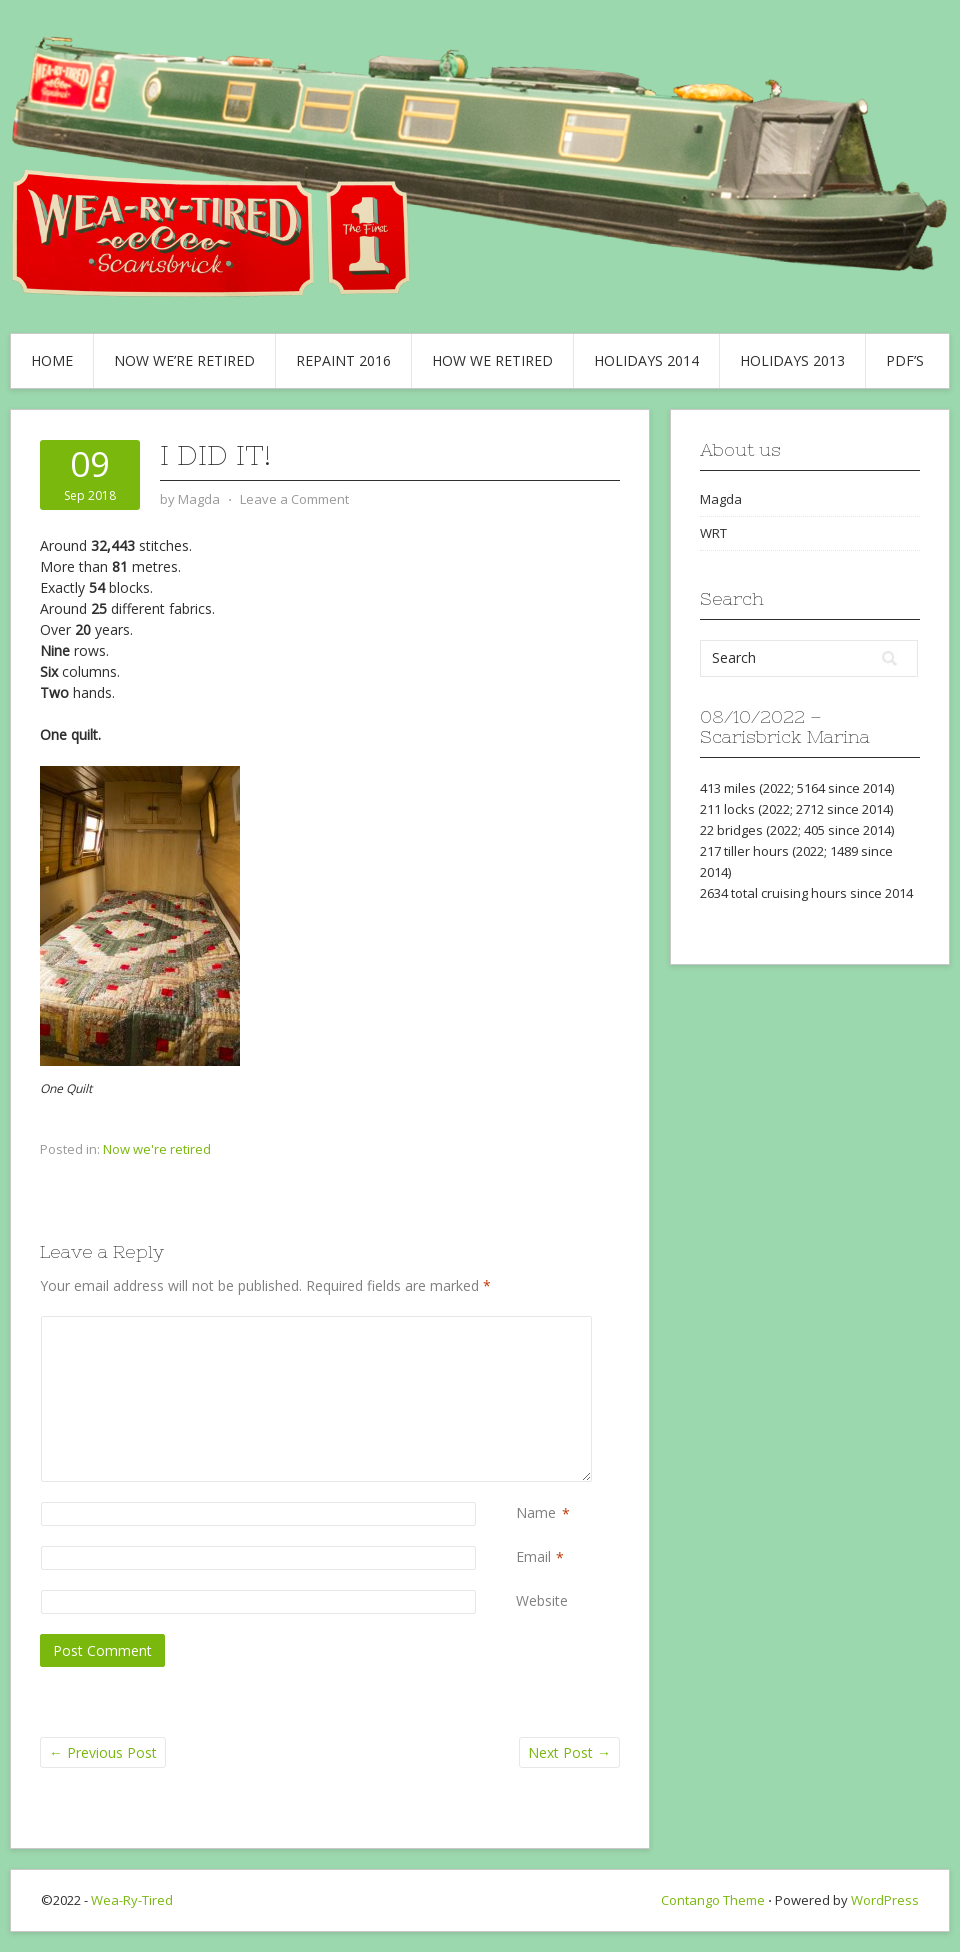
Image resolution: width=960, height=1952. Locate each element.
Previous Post (103, 1752)
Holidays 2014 (646, 360)
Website (542, 1600)
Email (533, 1557)
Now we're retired (157, 1149)
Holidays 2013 (792, 360)
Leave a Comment (294, 499)
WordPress (885, 1900)
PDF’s (905, 360)
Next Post (569, 1752)
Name (536, 1513)
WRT (713, 533)
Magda (721, 499)
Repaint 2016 (343, 360)
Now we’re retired (184, 360)
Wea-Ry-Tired (132, 1900)
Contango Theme (713, 1900)
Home (52, 360)
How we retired (492, 360)
